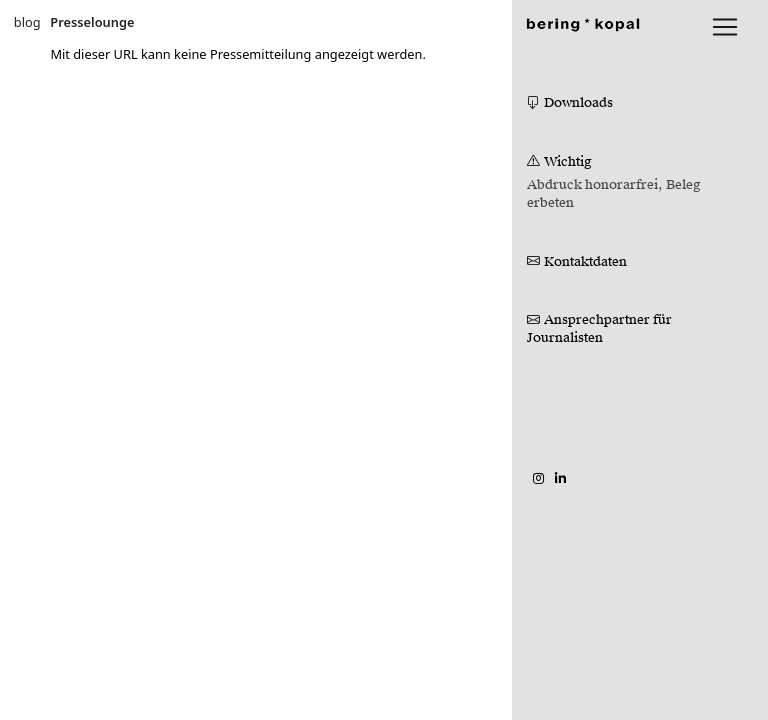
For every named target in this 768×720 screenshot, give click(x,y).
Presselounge (92, 22)
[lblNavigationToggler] (725, 27)
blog (27, 22)
